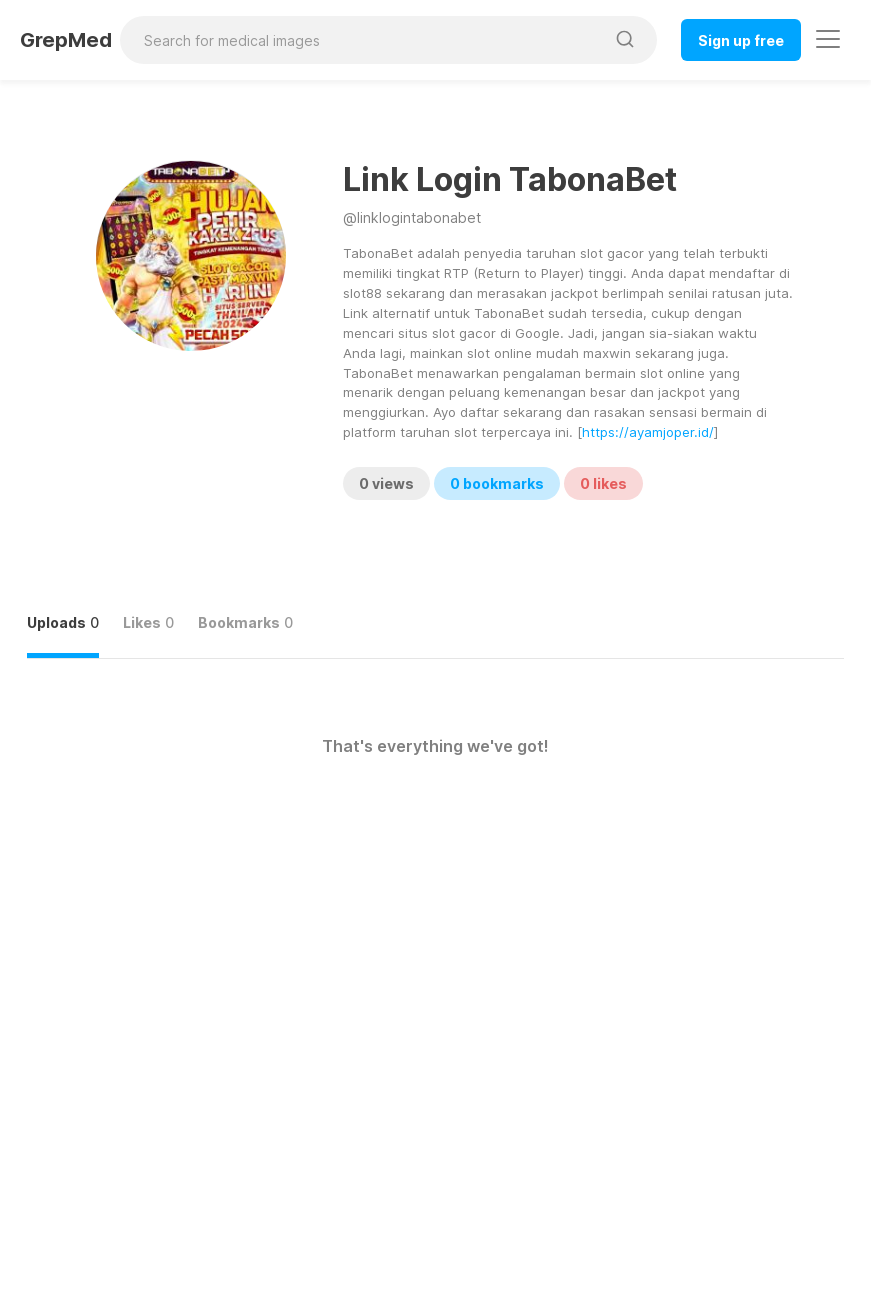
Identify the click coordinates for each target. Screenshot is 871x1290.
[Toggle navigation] (828, 39)
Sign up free (741, 40)
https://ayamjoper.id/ (648, 432)
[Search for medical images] (362, 40)
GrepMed (66, 40)
